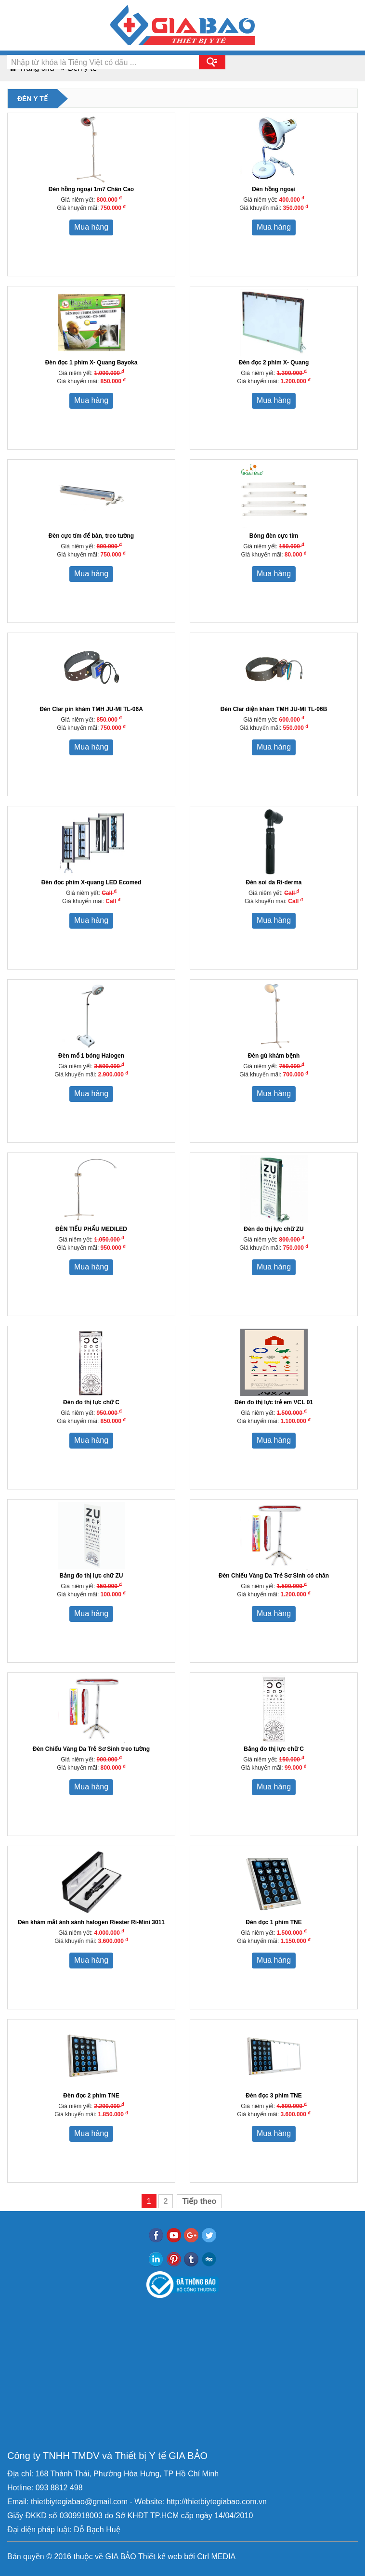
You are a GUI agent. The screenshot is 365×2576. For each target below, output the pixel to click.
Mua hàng (91, 227)
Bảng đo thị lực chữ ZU (91, 1575)
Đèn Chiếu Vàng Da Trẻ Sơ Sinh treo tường (91, 1749)
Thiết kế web (160, 2556)
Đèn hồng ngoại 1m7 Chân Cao (91, 189)
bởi (188, 2556)
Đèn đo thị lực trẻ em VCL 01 (274, 1402)
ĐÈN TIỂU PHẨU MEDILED (91, 1229)
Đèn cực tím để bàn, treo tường (91, 535)
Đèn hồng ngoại (274, 189)
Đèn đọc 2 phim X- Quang (274, 362)
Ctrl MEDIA (215, 2556)
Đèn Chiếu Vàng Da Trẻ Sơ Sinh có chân (274, 1575)
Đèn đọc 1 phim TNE (273, 1922)
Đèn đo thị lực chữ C (91, 1402)
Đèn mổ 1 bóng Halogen (91, 1055)
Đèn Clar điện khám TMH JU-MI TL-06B (274, 709)
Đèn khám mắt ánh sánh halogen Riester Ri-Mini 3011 (91, 1922)
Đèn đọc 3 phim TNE (273, 2095)
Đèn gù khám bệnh (274, 1055)
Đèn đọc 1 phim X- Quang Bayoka (91, 362)
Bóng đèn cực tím (273, 535)
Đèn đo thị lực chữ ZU (273, 1229)
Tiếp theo (199, 2201)
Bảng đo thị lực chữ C (274, 1749)
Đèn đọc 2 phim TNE (91, 2095)
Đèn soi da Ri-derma (273, 882)
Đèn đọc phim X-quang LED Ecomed (91, 882)
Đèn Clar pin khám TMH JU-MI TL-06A (91, 709)
